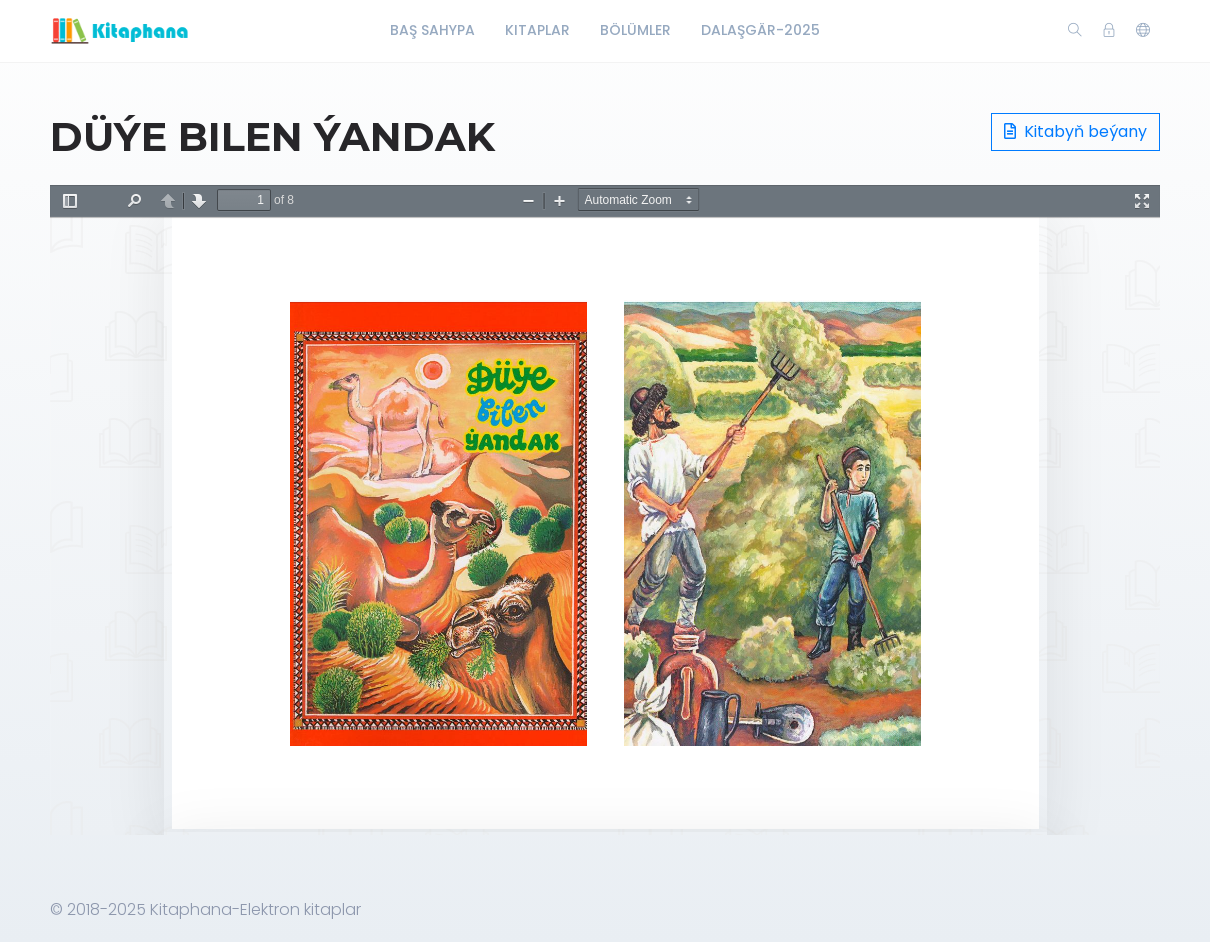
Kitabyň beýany (1075, 131)
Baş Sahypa (432, 30)
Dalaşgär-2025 (760, 30)
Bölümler (635, 30)
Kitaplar (537, 30)
